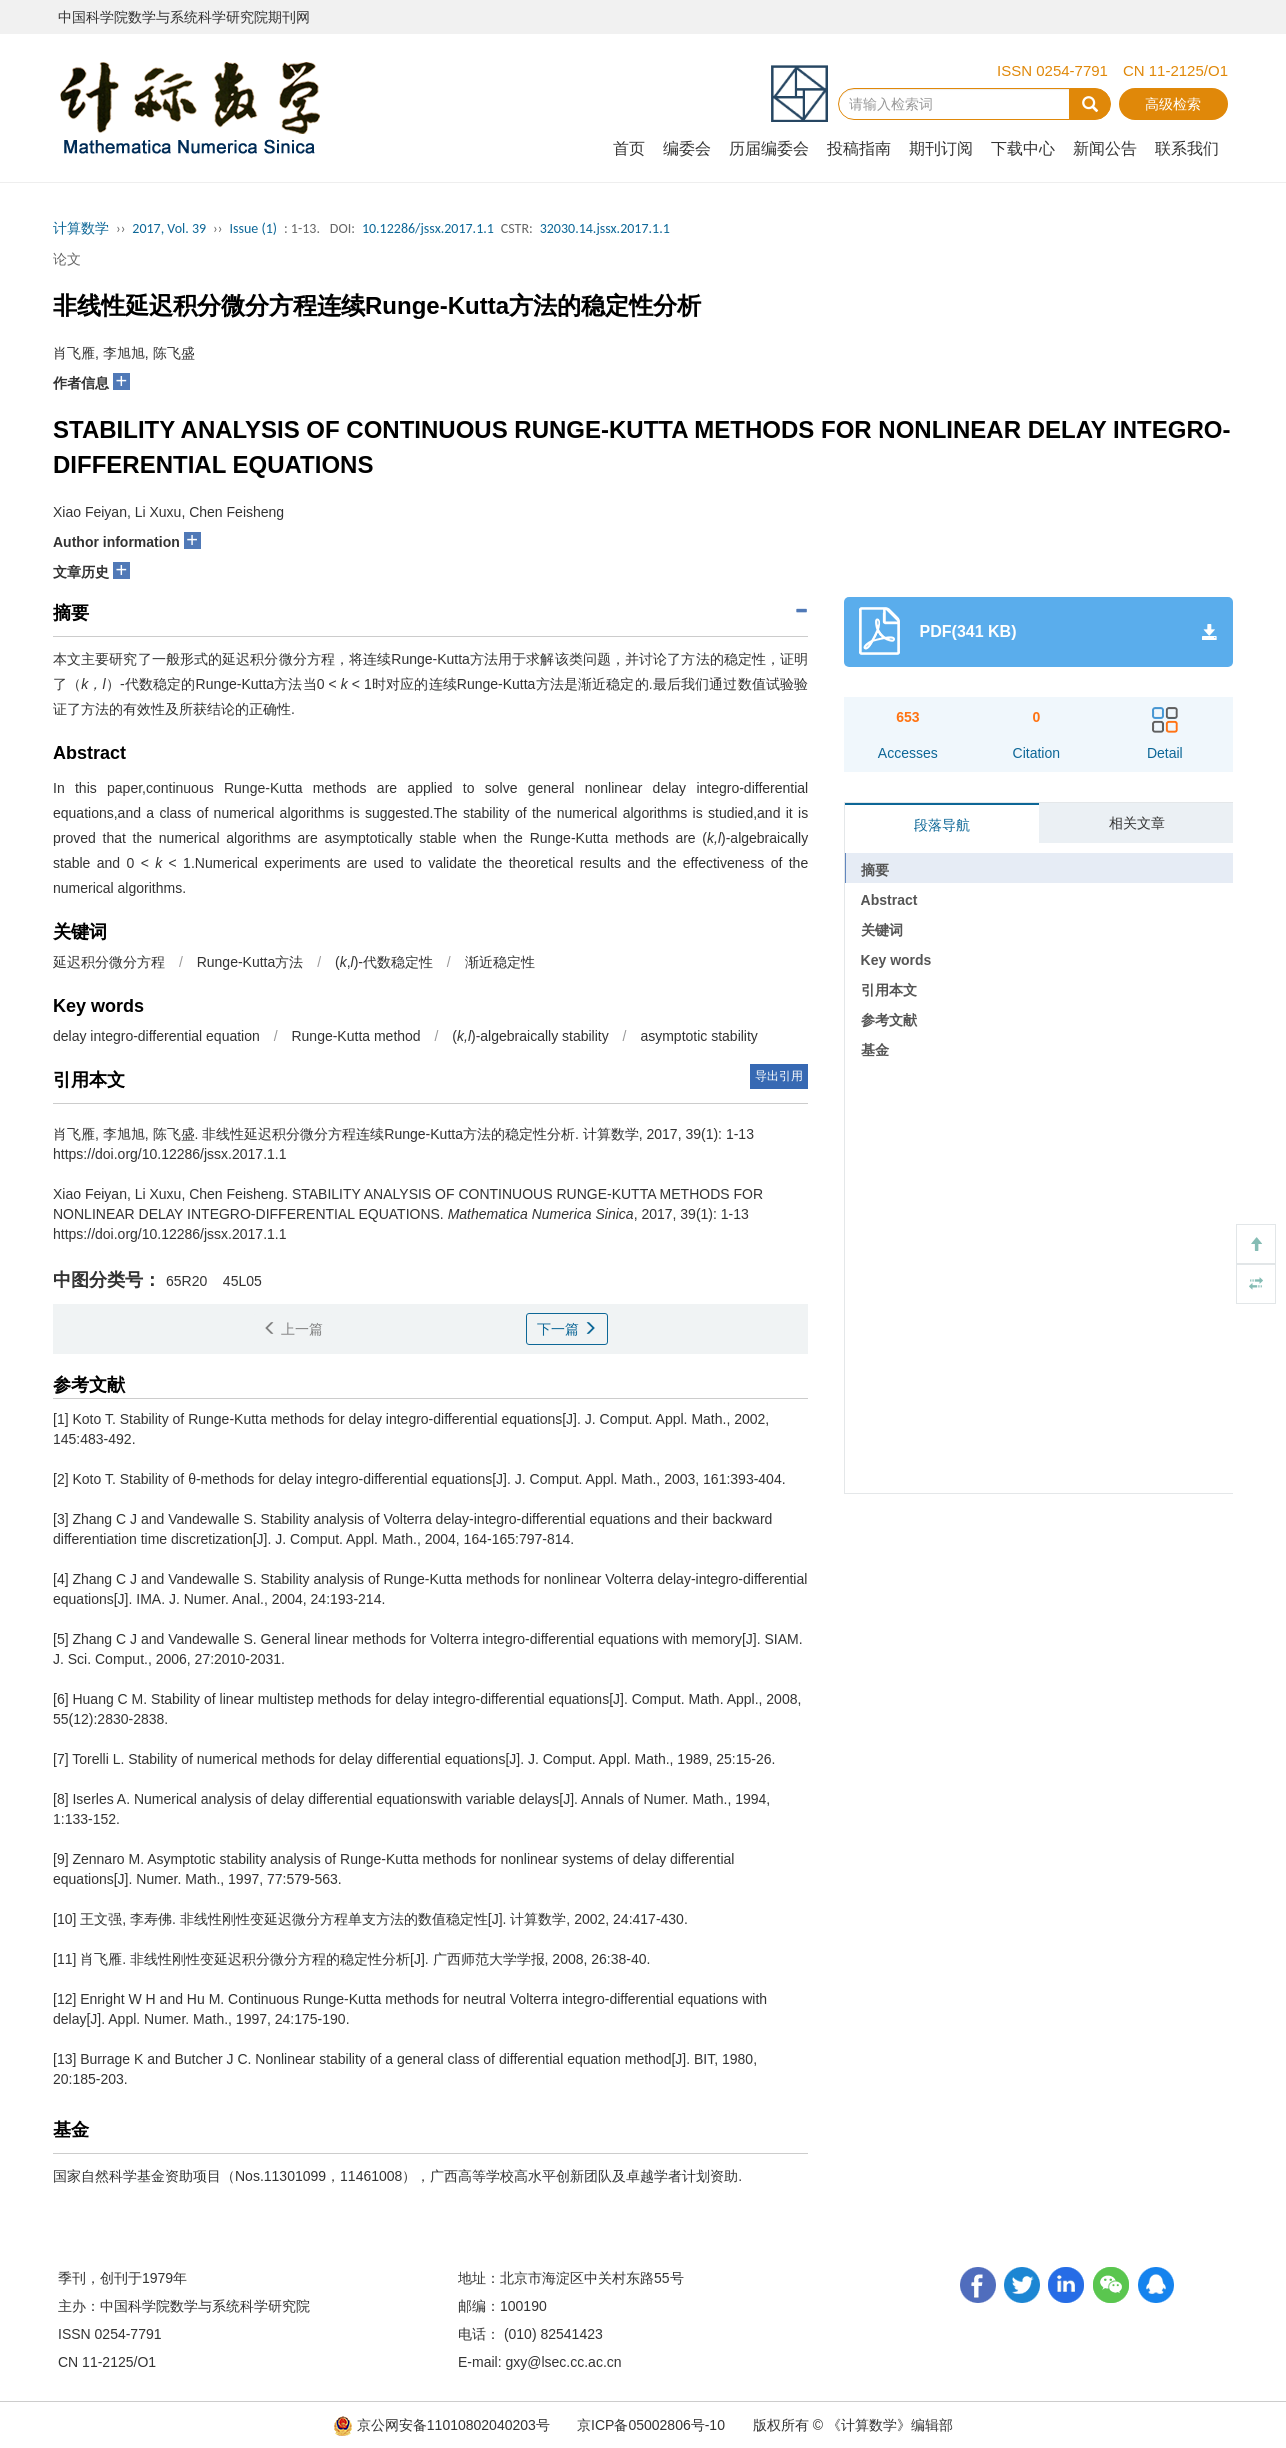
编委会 (687, 148)
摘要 (875, 870)
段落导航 (942, 825)
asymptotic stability (698, 1036)
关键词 (882, 930)
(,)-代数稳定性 (384, 962)
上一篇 (293, 1329)
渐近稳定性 (500, 962)
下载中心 (1023, 148)
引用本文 (889, 990)
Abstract (889, 900)
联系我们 (1187, 148)
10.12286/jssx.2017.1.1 (428, 228)
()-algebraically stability (530, 1036)
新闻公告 (1105, 148)
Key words (896, 960)
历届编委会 (769, 148)
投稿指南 (859, 148)
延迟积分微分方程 (109, 962)
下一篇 (567, 1329)
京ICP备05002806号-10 (651, 2425)
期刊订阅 (941, 148)
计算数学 (81, 228)
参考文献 (889, 1020)
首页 (629, 148)
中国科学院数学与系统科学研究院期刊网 (184, 17)
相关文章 (1137, 823)
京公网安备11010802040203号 (443, 2425)
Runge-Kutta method (355, 1036)
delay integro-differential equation (156, 1036)
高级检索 (1173, 104)
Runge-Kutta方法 (250, 962)
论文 (67, 259)
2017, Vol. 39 (169, 228)
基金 (875, 1050)
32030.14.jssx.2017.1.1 (605, 228)
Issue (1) (253, 228)
